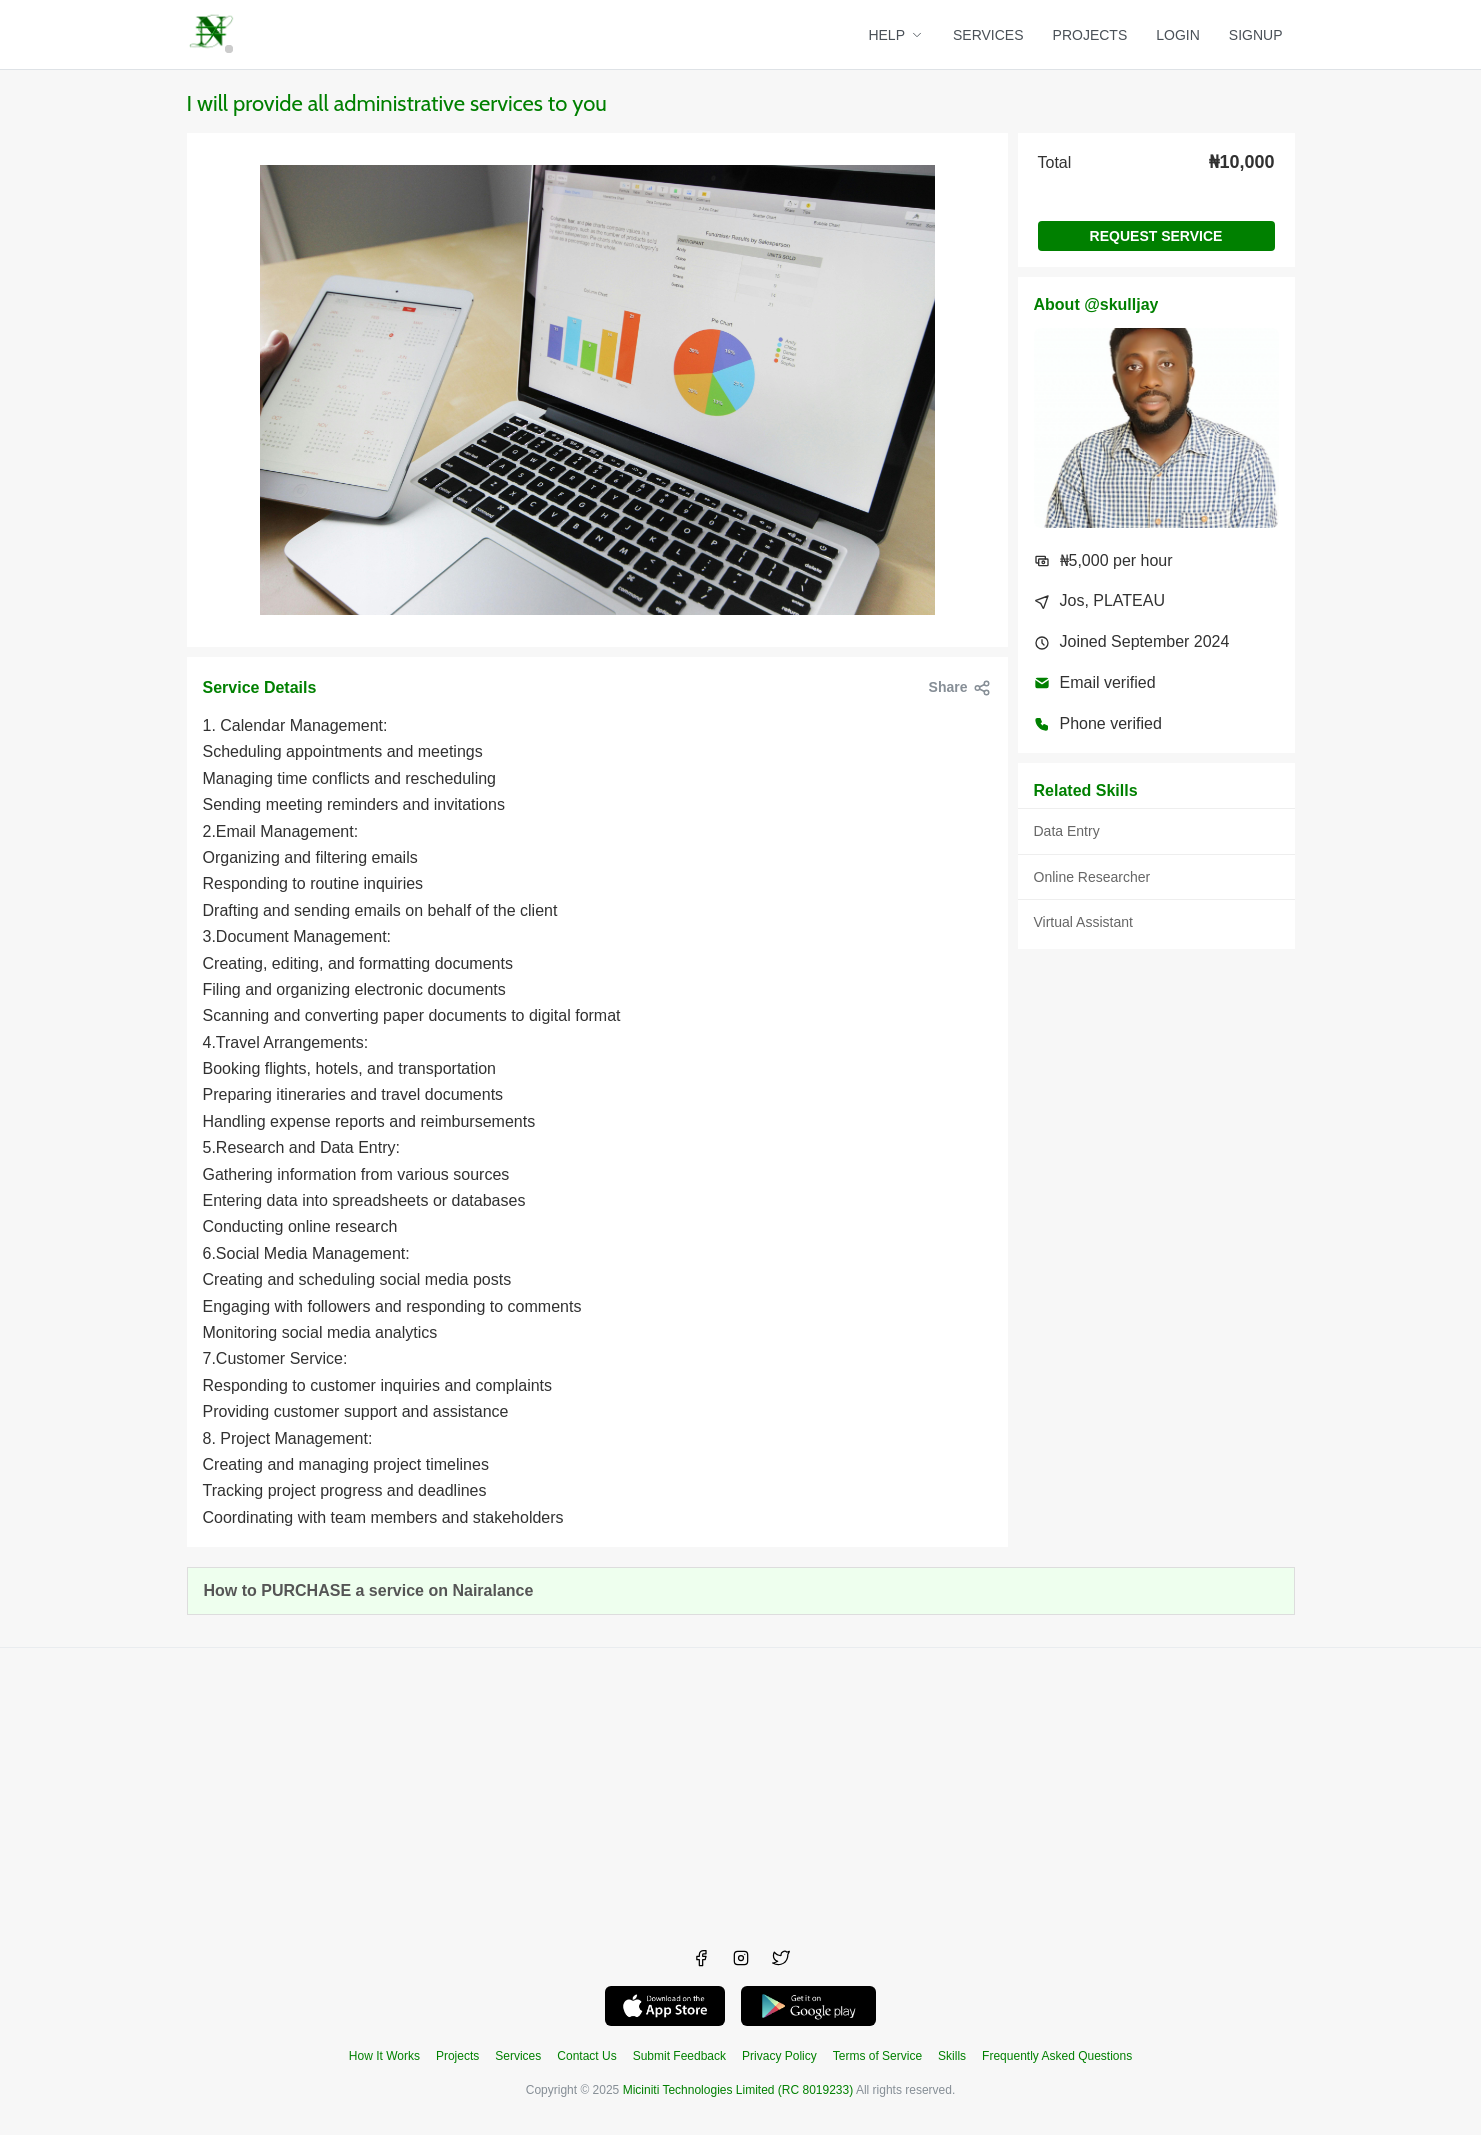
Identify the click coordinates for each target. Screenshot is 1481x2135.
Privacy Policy (779, 2056)
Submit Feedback (679, 2056)
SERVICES (988, 35)
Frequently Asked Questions (1057, 2056)
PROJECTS (1090, 35)
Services (518, 2056)
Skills (952, 2056)
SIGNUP (1256, 35)
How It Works (384, 2056)
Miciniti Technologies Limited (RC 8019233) (738, 2090)
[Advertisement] (741, 1788)
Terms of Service (877, 2056)
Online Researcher (1092, 877)
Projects (457, 2056)
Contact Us (586, 2056)
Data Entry (1067, 831)
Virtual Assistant (1083, 922)
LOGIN (1178, 35)
